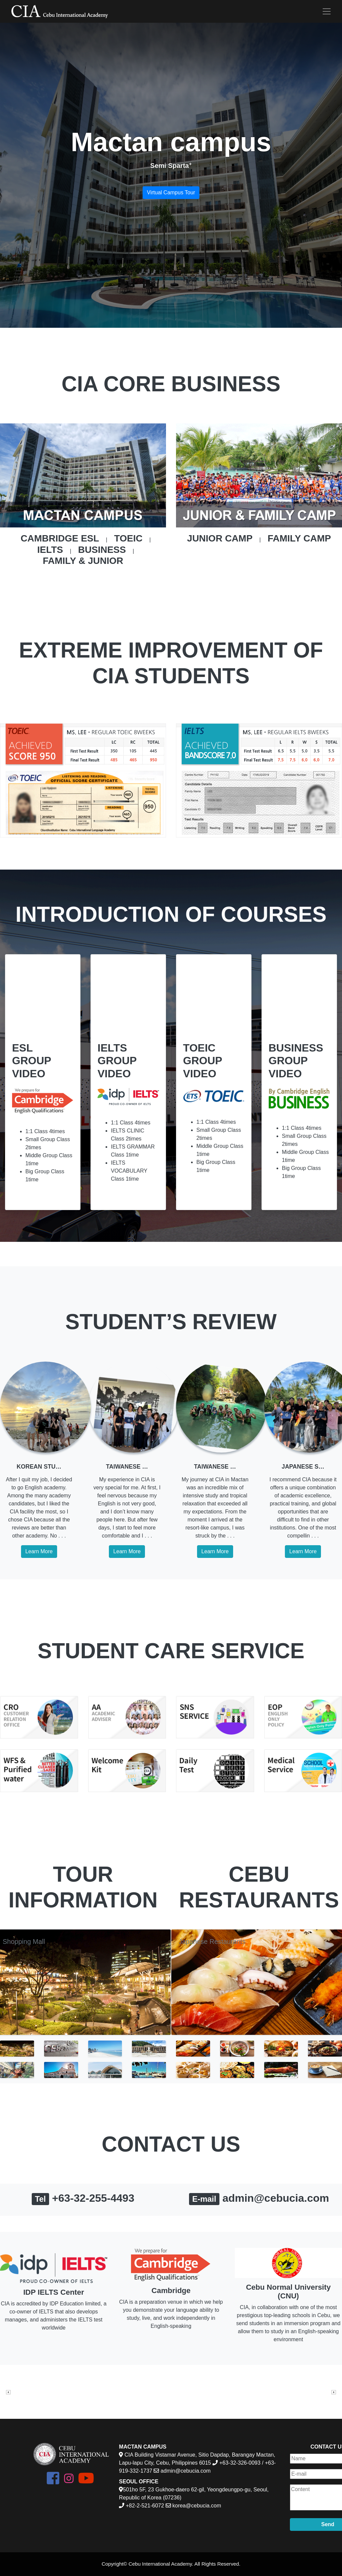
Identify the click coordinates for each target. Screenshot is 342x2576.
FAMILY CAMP (299, 538)
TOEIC (128, 538)
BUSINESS (102, 549)
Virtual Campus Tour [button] (171, 192)
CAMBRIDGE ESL (60, 538)
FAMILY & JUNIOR (83, 561)
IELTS (50, 549)
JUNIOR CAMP (219, 538)
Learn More (39, 1551)
